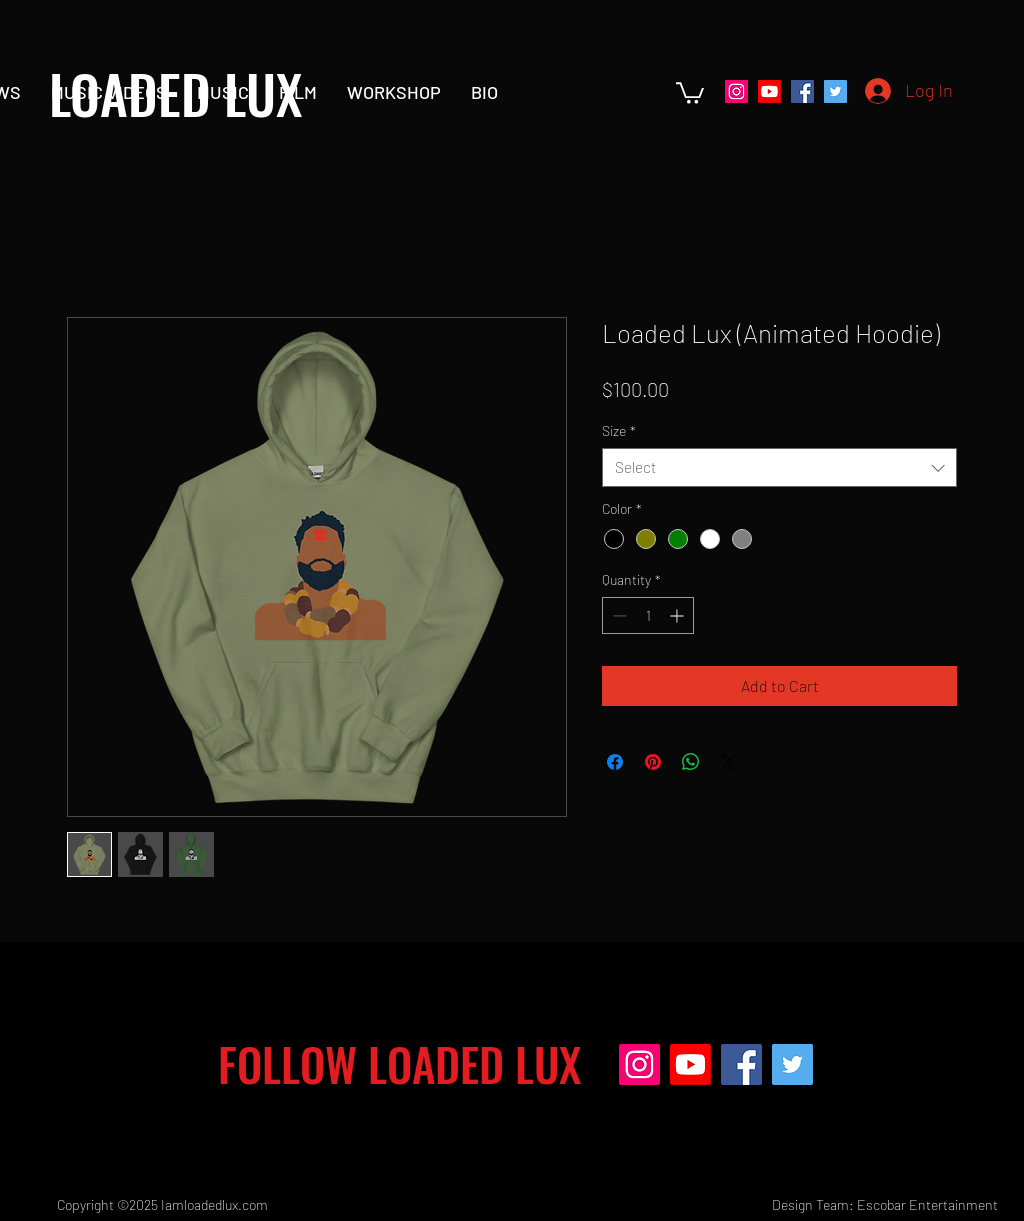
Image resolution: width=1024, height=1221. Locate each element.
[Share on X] (729, 762)
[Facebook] (802, 91)
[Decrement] (617, 615)
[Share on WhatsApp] (691, 762)
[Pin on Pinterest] (653, 762)
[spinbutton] (648, 615)
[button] (690, 92)
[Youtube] (769, 91)
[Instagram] (736, 91)
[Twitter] (835, 91)
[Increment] (678, 615)
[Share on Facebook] (615, 762)
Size (619, 430)
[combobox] (779, 467)
